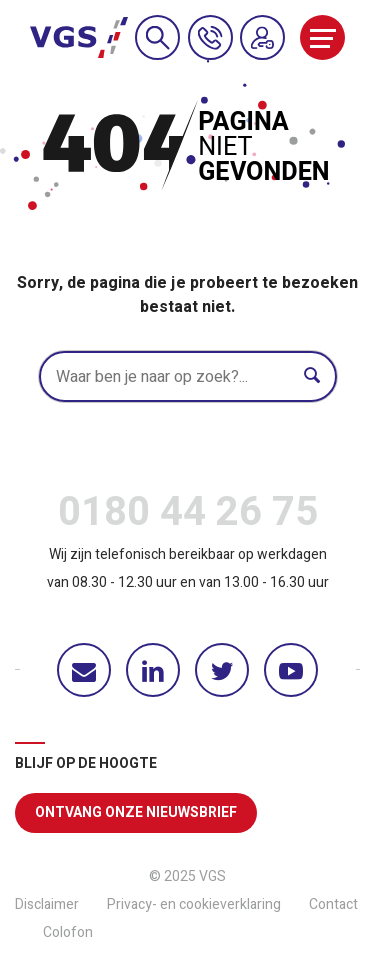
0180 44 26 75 (188, 517)
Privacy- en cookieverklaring (194, 904)
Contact (333, 904)
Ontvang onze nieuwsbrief (136, 812)
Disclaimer (47, 904)
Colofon (68, 932)
